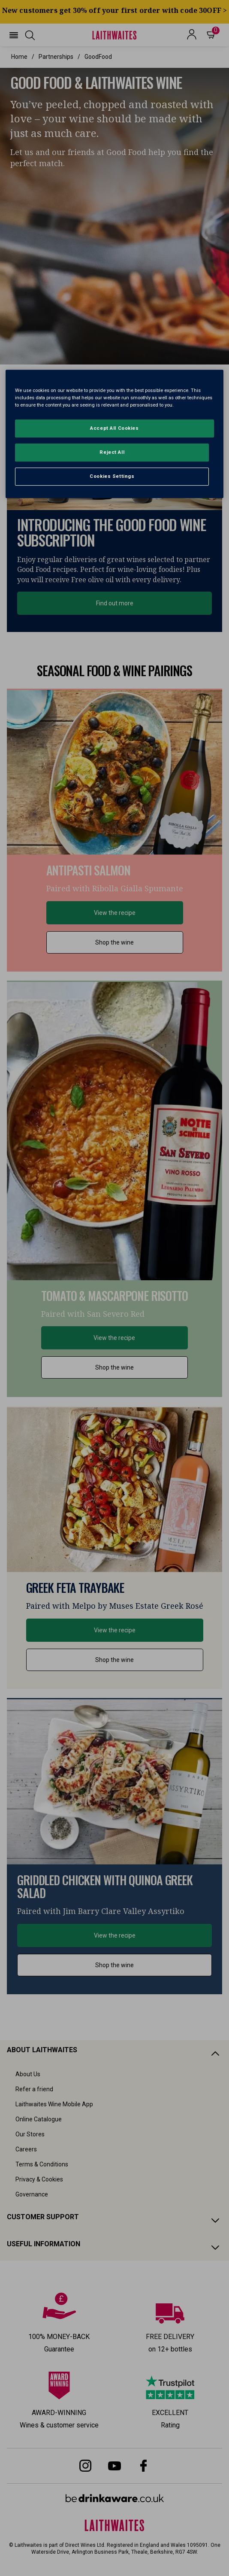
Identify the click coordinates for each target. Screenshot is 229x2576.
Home (19, 56)
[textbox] (114, 122)
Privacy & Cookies (39, 2179)
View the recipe (115, 912)
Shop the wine (114, 942)
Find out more (114, 603)
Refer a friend (34, 2089)
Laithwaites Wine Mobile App (54, 2104)
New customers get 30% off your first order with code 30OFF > (114, 10)
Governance (31, 2194)
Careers (26, 2149)
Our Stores (30, 2134)
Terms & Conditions (41, 2164)
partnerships (56, 56)
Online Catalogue (38, 2119)
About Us (27, 2074)
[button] (14, 35)
